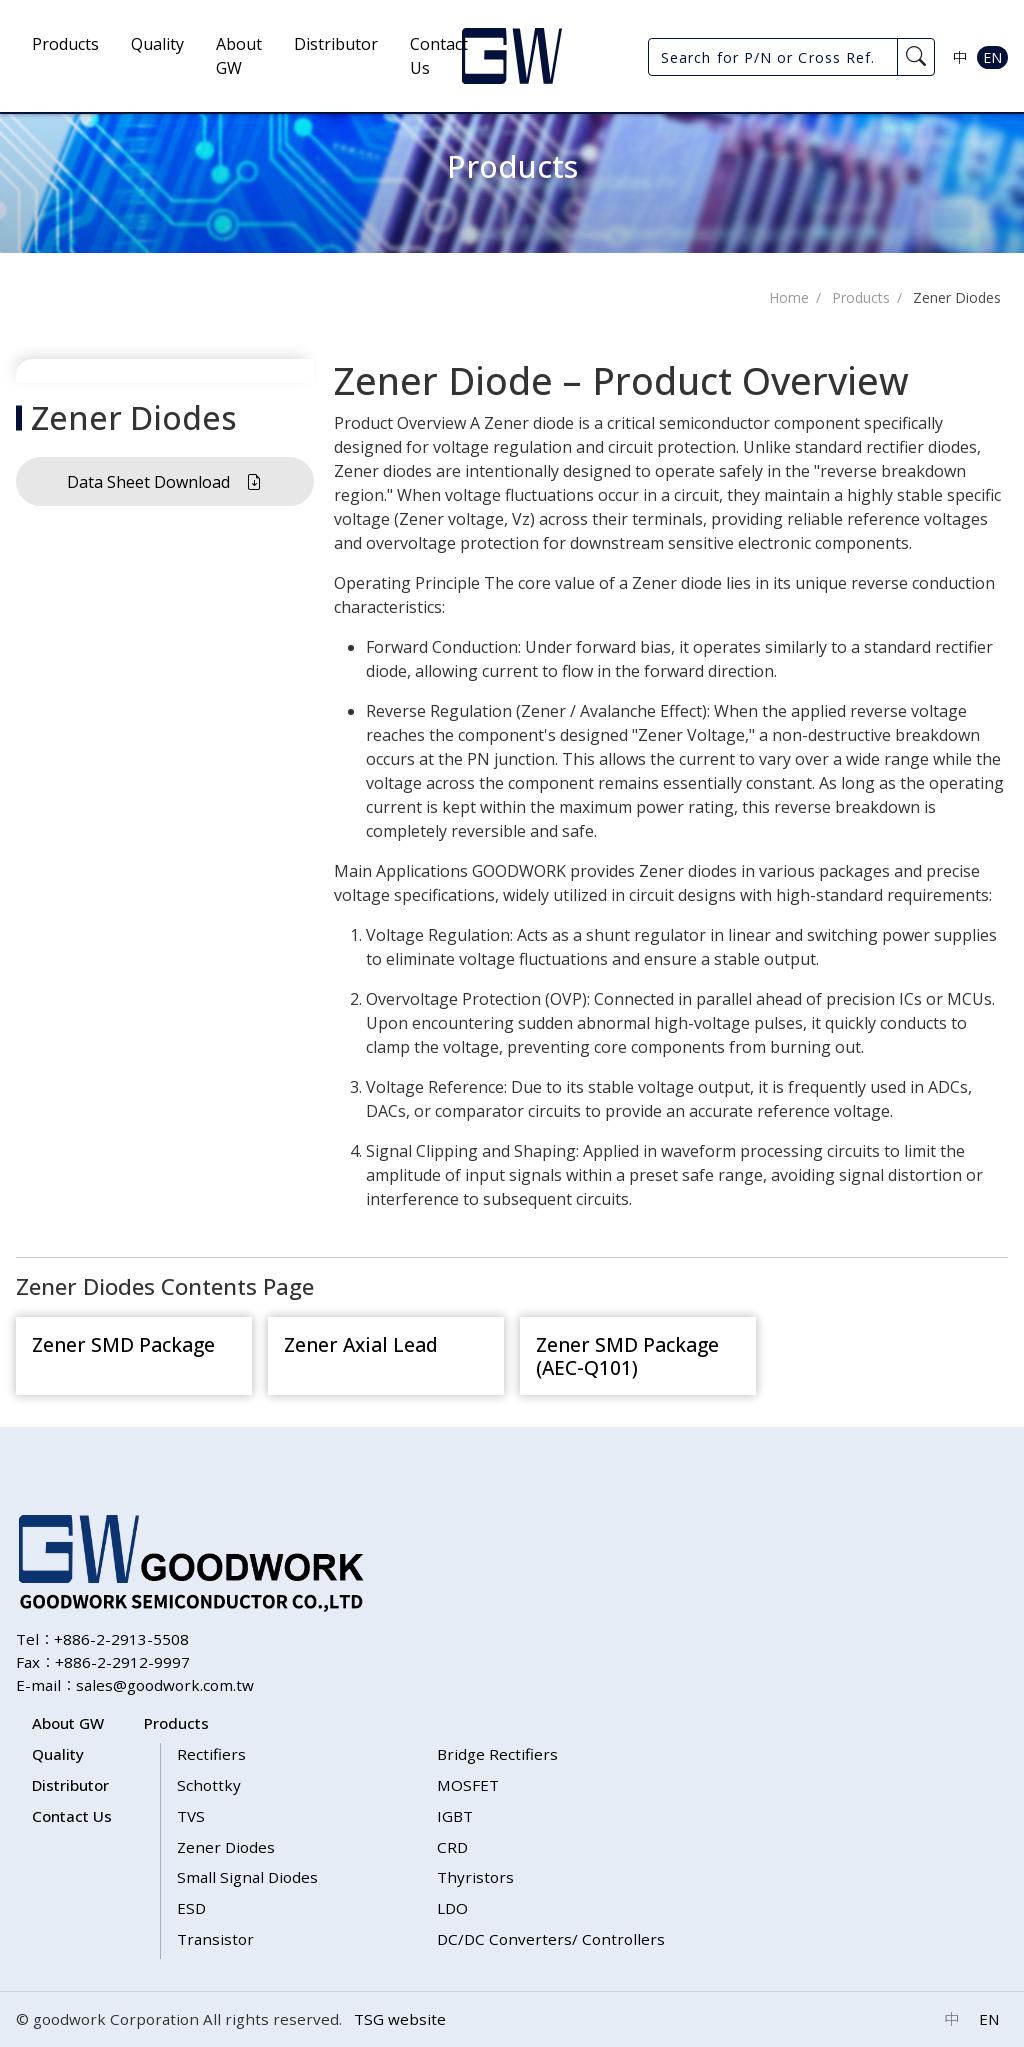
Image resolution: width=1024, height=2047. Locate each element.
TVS (191, 1816)
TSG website (400, 2019)
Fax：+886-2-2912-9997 (103, 1662)
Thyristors (475, 1877)
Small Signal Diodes (247, 1877)
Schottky (209, 1785)
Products (65, 44)
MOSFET (468, 1785)
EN (992, 57)
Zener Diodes (957, 297)
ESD (191, 1908)
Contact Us (439, 56)
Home (789, 297)
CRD (452, 1847)
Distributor (336, 44)
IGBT (455, 1816)
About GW (239, 56)
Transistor (215, 1939)
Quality (157, 44)
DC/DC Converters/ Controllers (551, 1939)
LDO (452, 1908)
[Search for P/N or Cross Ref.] (773, 57)
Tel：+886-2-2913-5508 (102, 1639)
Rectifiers (211, 1754)
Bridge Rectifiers (497, 1754)
